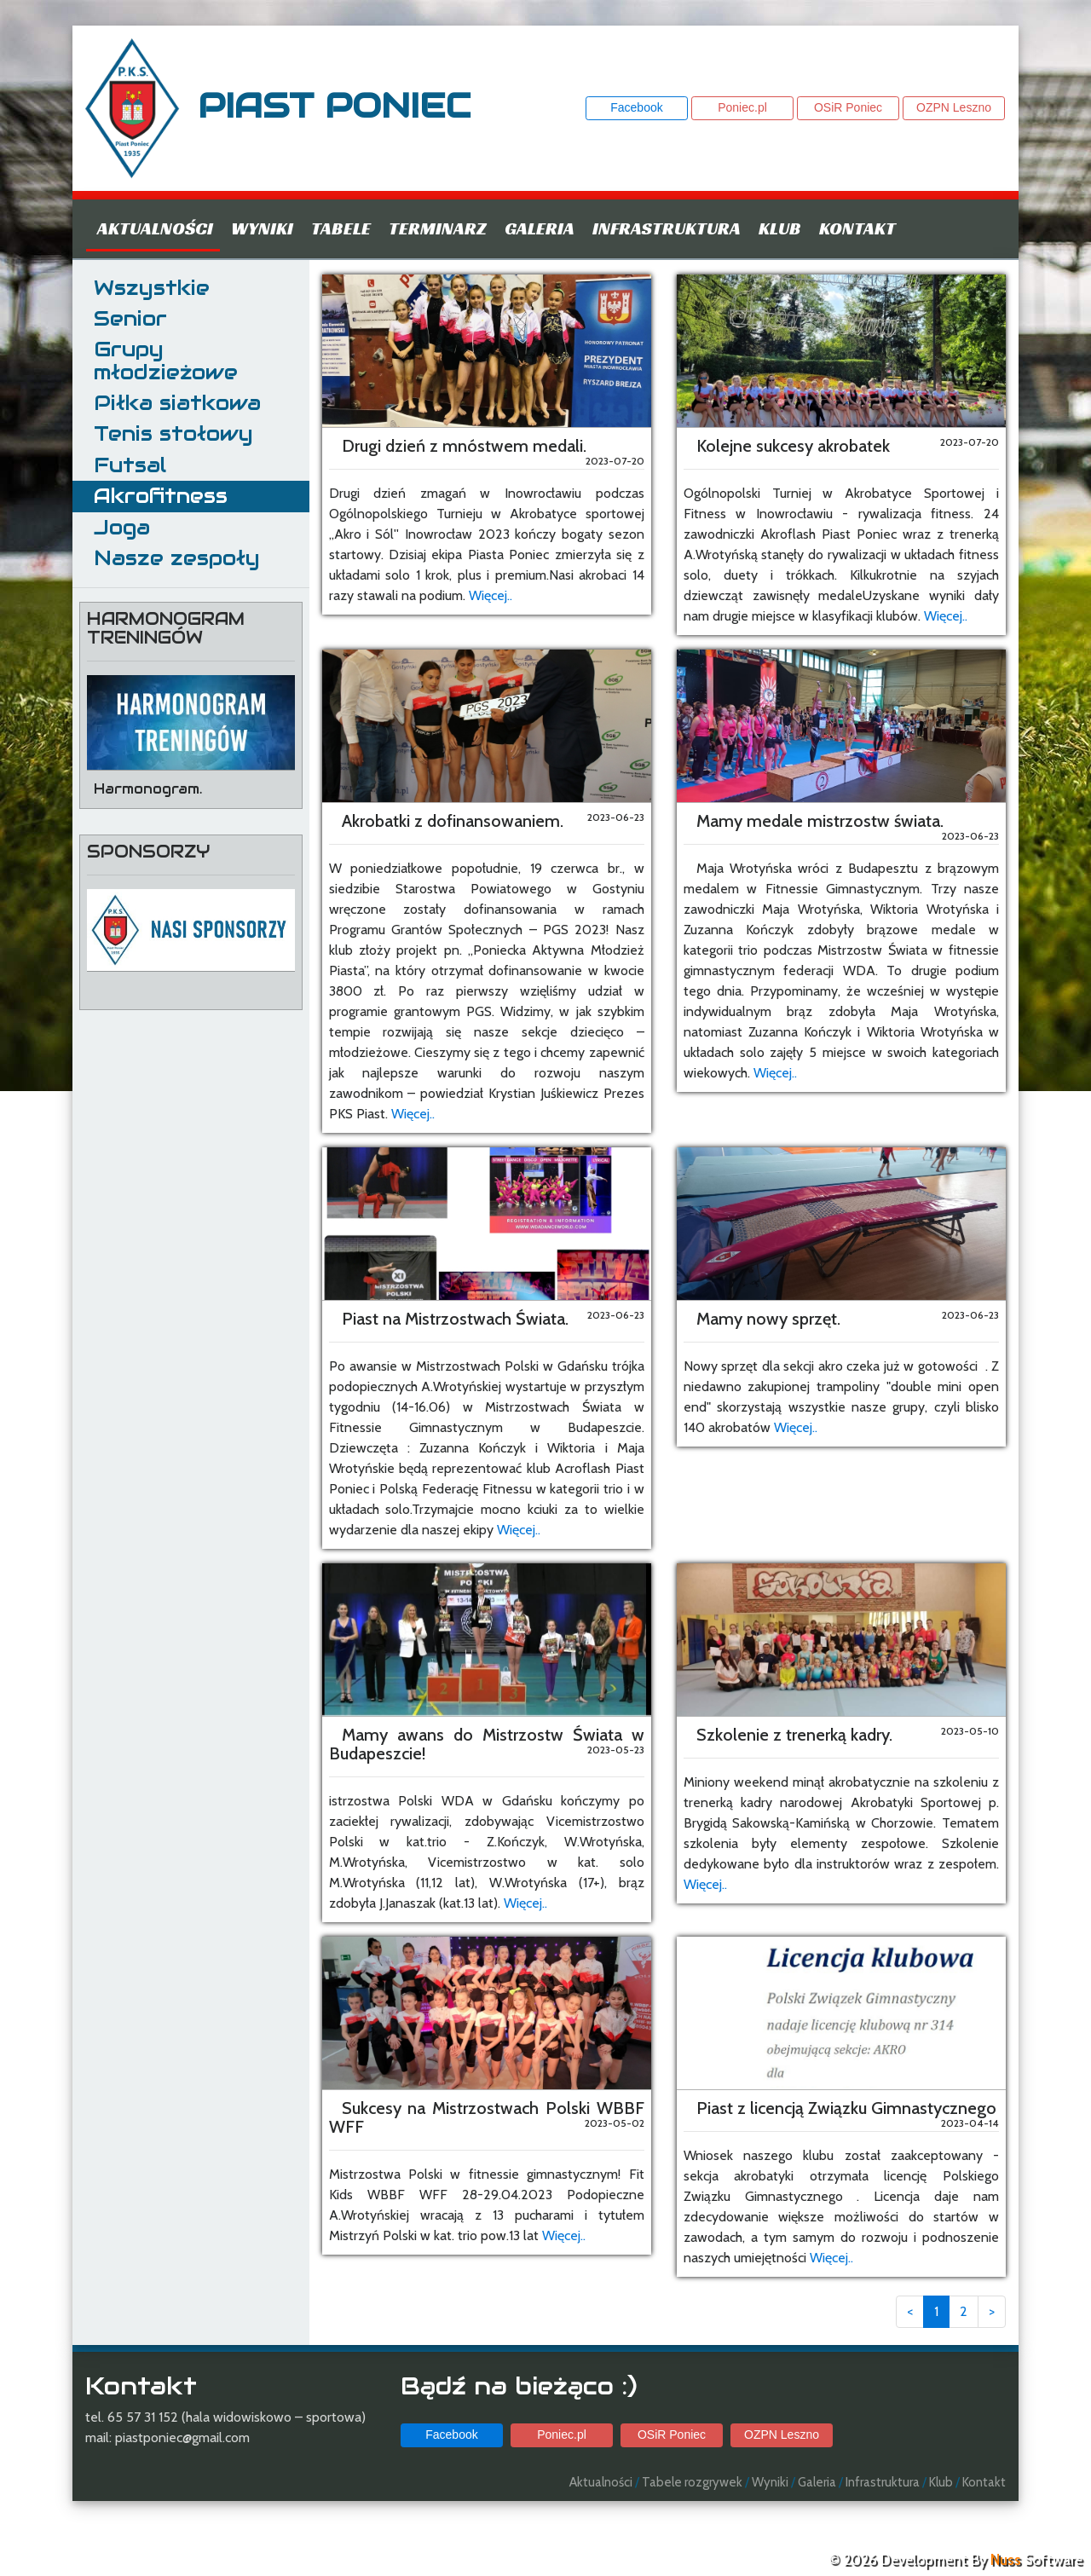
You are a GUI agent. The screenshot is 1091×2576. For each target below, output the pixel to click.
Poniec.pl (742, 107)
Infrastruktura (666, 228)
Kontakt (857, 228)
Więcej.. (490, 595)
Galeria (539, 228)
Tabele (341, 228)
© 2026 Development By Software (955, 2559)
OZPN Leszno (953, 107)
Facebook (636, 107)
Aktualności (155, 228)
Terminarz (438, 228)
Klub (780, 228)
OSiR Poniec (848, 107)
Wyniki (262, 228)
